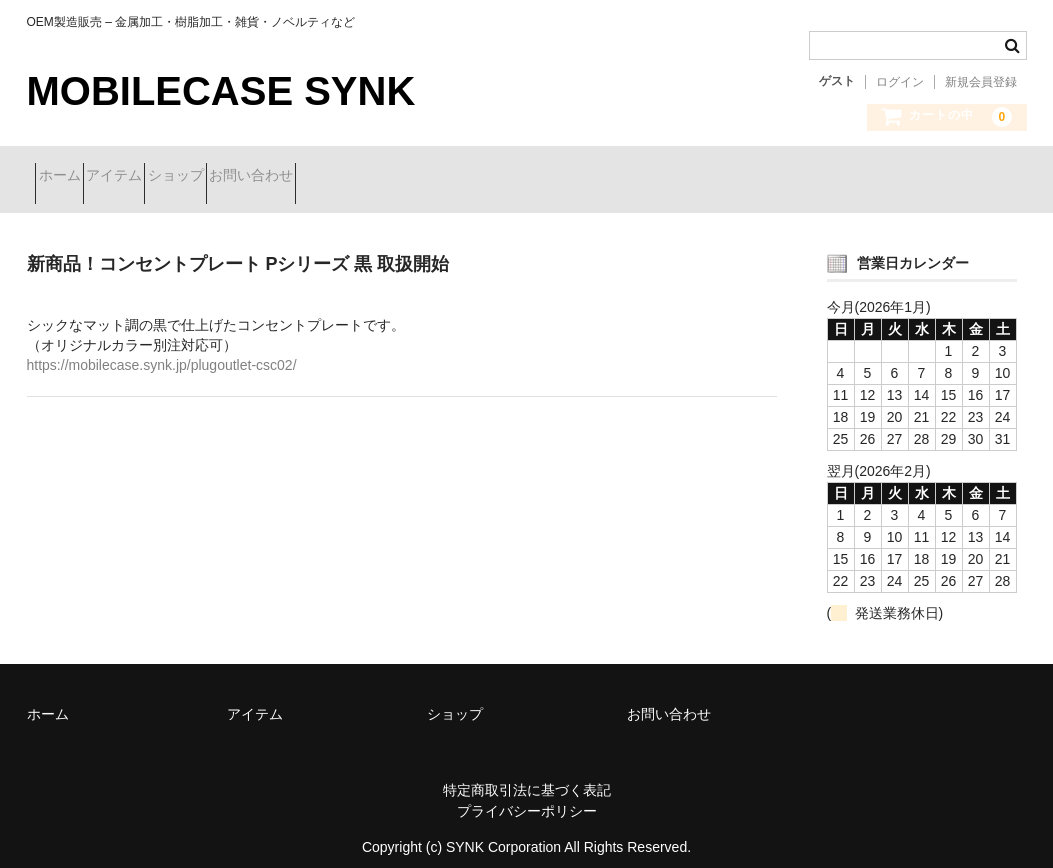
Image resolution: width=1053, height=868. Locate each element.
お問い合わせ (366, 177)
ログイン (900, 82)
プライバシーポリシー (527, 796)
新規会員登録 (981, 82)
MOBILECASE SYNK (221, 91)
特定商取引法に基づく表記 (527, 775)
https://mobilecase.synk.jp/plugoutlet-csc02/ (162, 350)
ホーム (68, 177)
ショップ (255, 177)
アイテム (158, 177)
